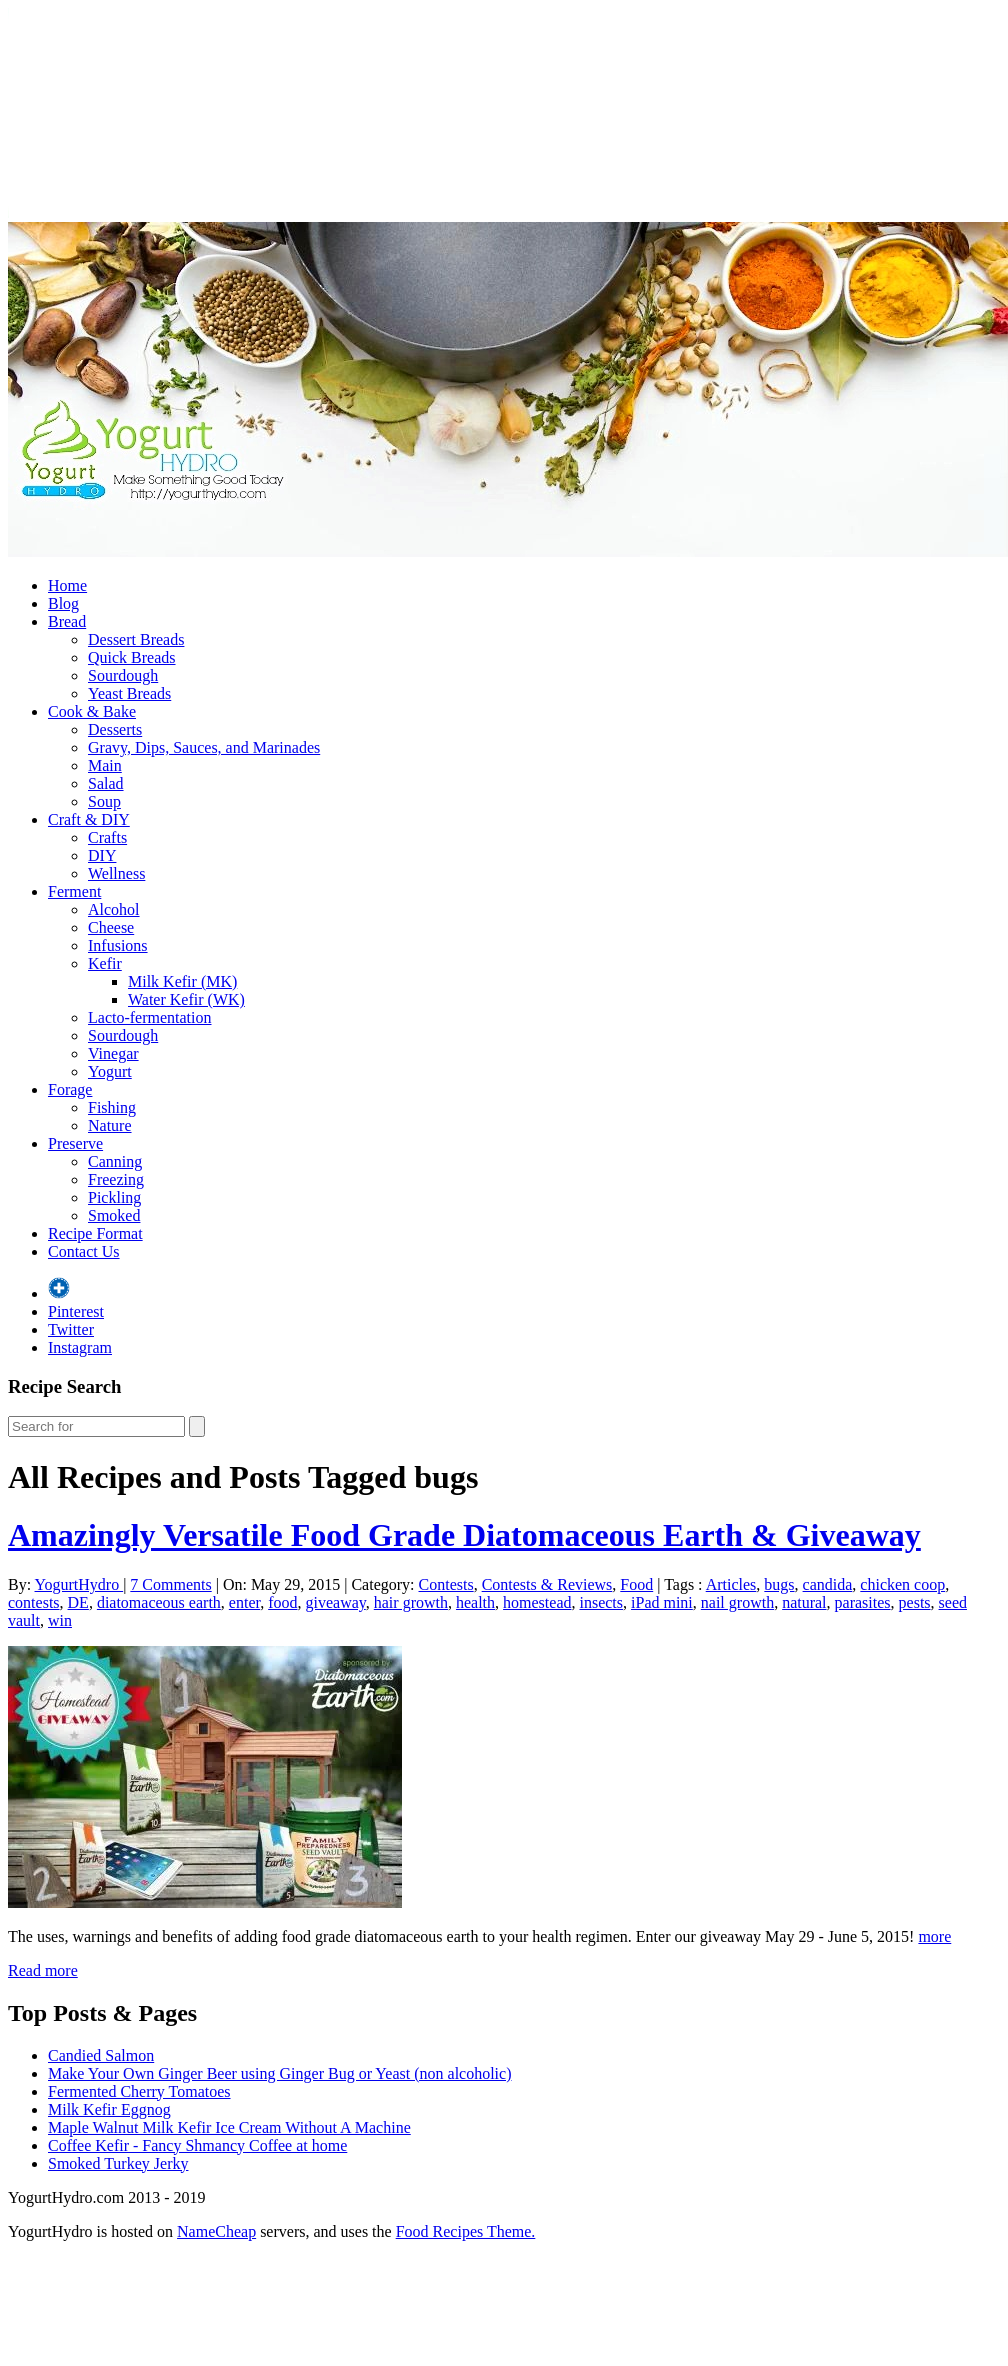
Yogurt (110, 1071)
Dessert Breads (136, 639)
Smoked (114, 1215)
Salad (106, 783)
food (282, 1602)
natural (804, 1602)
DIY (102, 855)
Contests (446, 1584)
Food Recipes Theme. (466, 2231)
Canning (115, 1161)
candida (828, 1584)
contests (34, 1602)
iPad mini (662, 1602)
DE (78, 1602)
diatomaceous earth (159, 1602)
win (60, 1620)
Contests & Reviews (547, 1584)
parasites (863, 1602)
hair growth (411, 1602)
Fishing (112, 1107)
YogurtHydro (79, 1584)
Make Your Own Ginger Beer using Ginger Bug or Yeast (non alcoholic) (280, 2073)
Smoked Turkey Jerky (118, 2163)
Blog (63, 603)
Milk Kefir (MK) (182, 981)
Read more (43, 1970)
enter (244, 1602)
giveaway (336, 1602)
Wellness (116, 873)
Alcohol (114, 909)
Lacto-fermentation (150, 1017)
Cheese (111, 927)
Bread (67, 621)
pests (915, 1602)
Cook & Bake (92, 711)
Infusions (118, 945)
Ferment (74, 891)
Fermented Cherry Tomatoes (139, 2091)
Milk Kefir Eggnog (109, 2109)
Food (636, 1584)
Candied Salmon (101, 2055)
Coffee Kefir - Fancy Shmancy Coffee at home (197, 2145)
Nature (110, 1125)
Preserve (75, 1143)
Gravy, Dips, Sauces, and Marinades (204, 747)
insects (601, 1602)
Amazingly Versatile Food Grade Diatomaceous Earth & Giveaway (464, 1535)
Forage (70, 1089)
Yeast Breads (129, 693)
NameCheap (216, 2231)
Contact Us (84, 1251)
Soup (104, 801)
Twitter (71, 1329)
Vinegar (113, 1053)
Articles (731, 1584)
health (475, 1602)
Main (105, 765)
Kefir (105, 963)
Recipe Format (95, 1233)
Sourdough (123, 675)
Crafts (107, 837)
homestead (537, 1602)
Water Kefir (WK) (186, 999)
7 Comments (170, 1584)
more (934, 1936)
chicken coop (902, 1584)
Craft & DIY (89, 819)
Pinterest (76, 1311)
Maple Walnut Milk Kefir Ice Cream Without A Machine (229, 2127)
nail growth (737, 1602)
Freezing (116, 1179)
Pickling (114, 1197)
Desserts (115, 729)
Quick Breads (132, 657)
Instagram (80, 1347)
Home (67, 585)
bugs (779, 1584)
